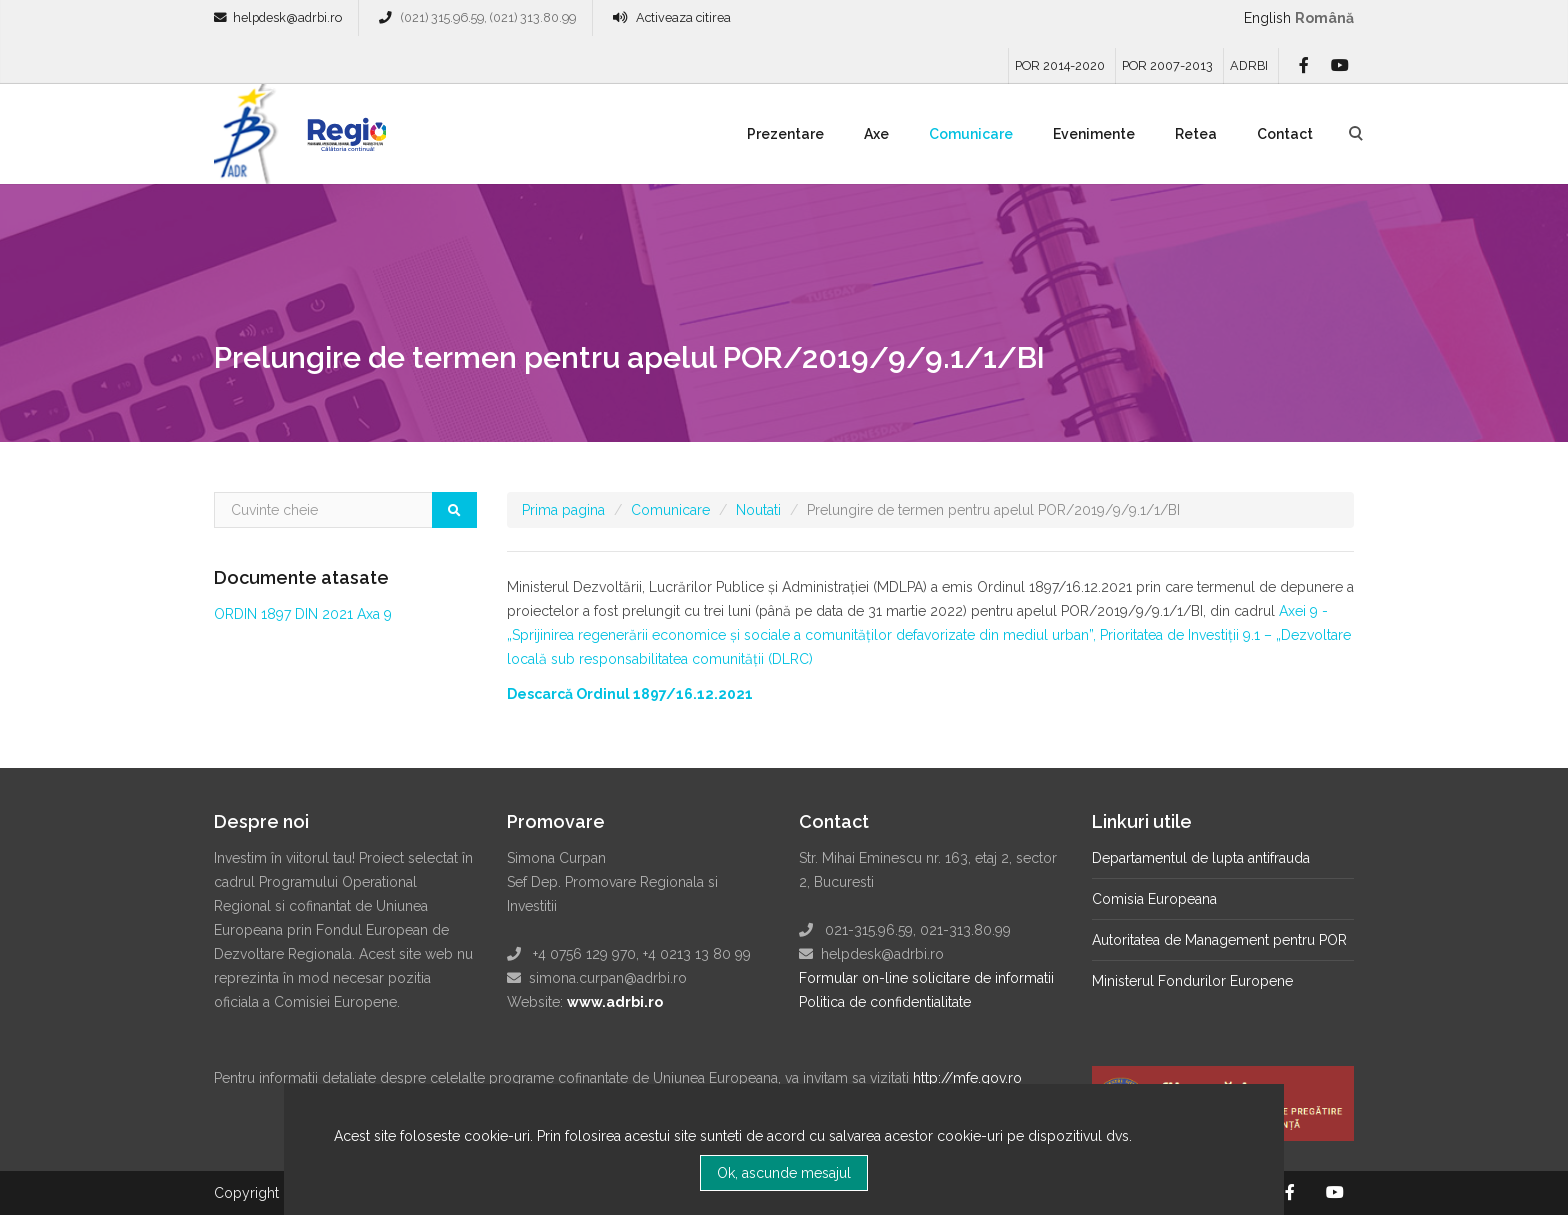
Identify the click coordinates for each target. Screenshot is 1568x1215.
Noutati (758, 510)
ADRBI (1249, 65)
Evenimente (1094, 134)
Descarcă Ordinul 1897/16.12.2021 (630, 694)
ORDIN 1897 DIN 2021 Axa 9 (303, 614)
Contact (1285, 134)
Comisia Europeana (1154, 899)
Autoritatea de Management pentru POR (1219, 940)
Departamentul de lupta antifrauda (1201, 858)
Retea (1196, 134)
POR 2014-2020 (1060, 65)
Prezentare (785, 134)
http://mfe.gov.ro (967, 1078)
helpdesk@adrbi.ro (287, 17)
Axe (876, 134)
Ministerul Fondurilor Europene (1192, 981)
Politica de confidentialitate (885, 1002)
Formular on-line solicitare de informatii (926, 978)
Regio (343, 141)
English (1267, 18)
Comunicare (971, 134)
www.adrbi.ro (615, 1002)
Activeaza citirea (683, 17)
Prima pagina (563, 510)
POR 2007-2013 (1167, 65)
